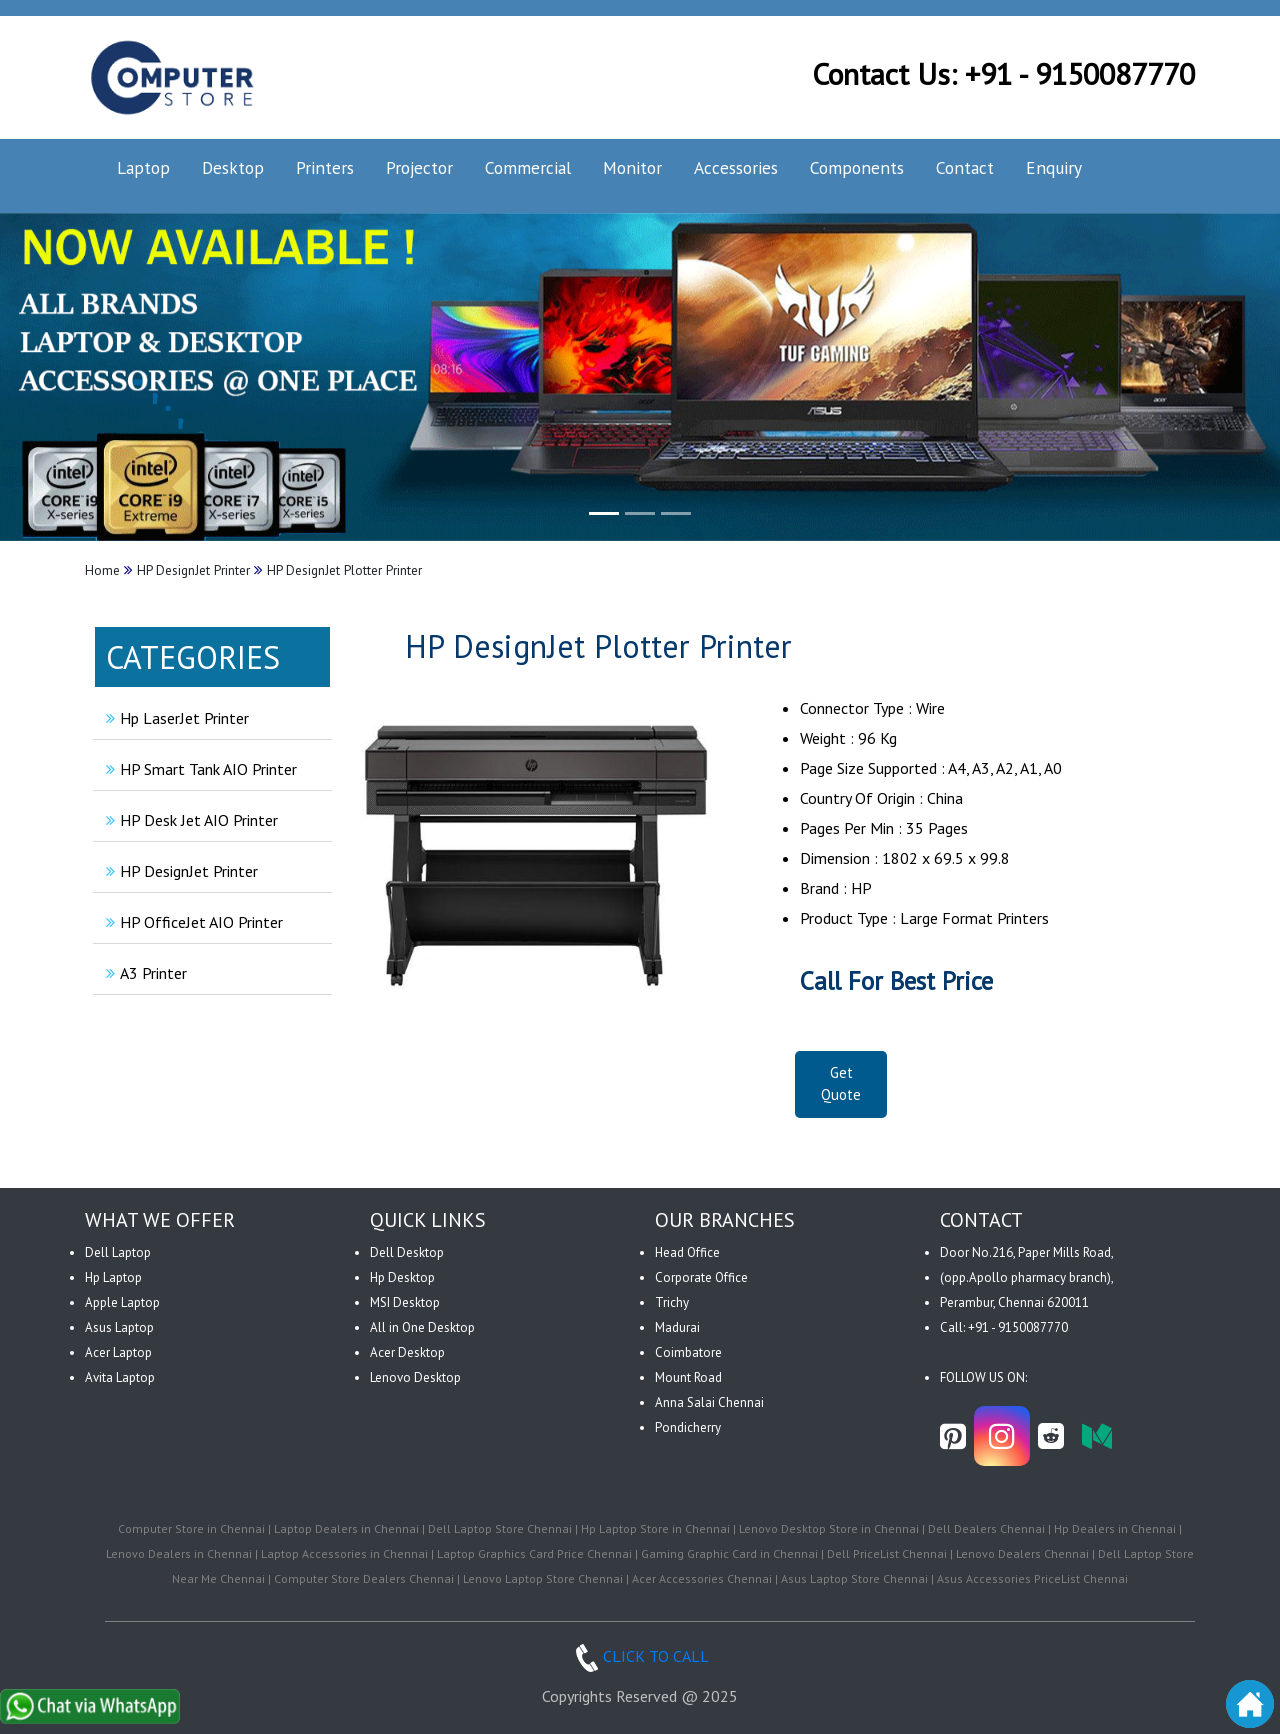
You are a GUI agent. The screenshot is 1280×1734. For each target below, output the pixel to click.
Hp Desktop (402, 1277)
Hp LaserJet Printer (175, 718)
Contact (965, 167)
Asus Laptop (119, 1327)
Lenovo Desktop (415, 1377)
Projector (419, 167)
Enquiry (1054, 167)
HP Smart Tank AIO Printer (199, 769)
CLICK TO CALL (640, 1656)
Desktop (233, 167)
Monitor (632, 167)
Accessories (736, 167)
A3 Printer (144, 973)
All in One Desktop (422, 1327)
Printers (325, 167)
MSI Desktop (405, 1302)
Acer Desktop (407, 1352)
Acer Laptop (118, 1352)
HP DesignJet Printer (179, 871)
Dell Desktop (407, 1252)
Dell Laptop (118, 1252)
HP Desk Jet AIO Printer (189, 820)
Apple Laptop (122, 1302)
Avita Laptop (120, 1377)
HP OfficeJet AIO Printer (192, 922)
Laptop (143, 167)
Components (857, 167)
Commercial (528, 167)
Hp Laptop (113, 1277)
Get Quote (841, 1084)
